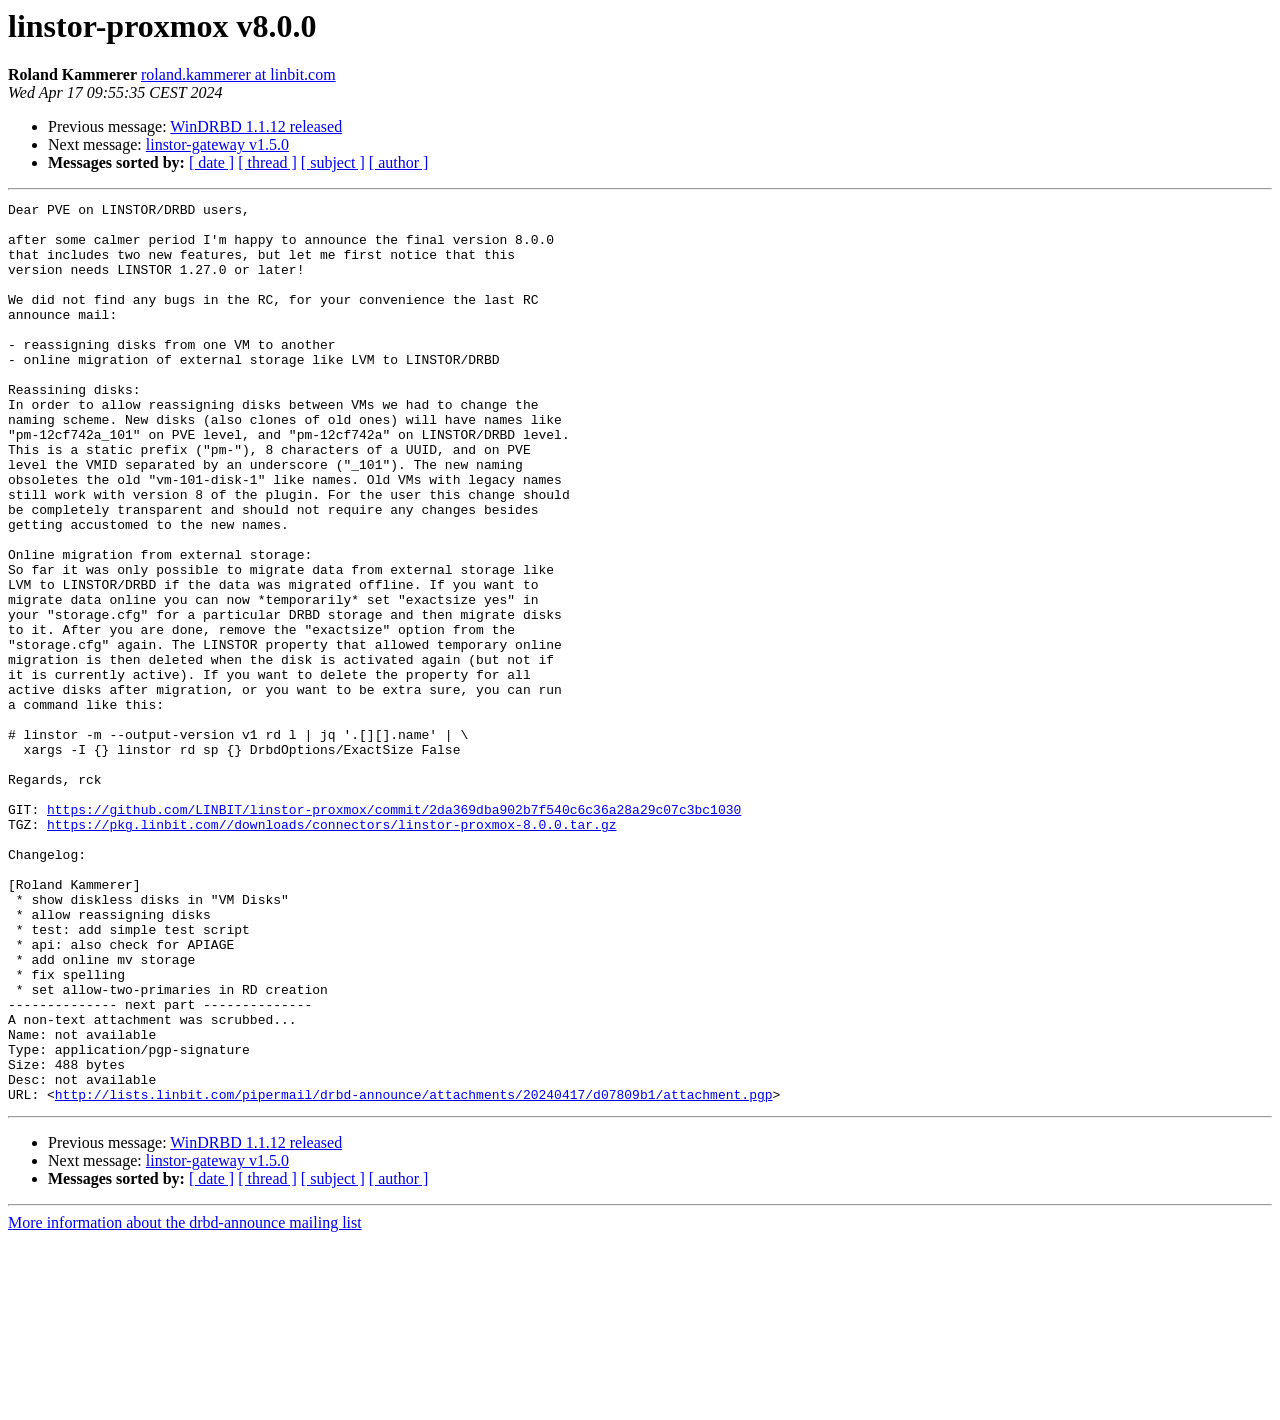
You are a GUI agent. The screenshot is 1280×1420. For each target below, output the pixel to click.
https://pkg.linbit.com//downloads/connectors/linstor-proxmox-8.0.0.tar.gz (331, 950)
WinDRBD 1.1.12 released (256, 126)
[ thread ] (267, 162)
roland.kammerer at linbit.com (238, 74)
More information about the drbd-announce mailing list (185, 1402)
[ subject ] (333, 162)
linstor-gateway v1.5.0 (217, 144)
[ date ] (211, 162)
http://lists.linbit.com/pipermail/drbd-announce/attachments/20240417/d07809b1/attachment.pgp (414, 1274)
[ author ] (399, 162)
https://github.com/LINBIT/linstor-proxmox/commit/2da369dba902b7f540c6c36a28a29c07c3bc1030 (394, 932)
